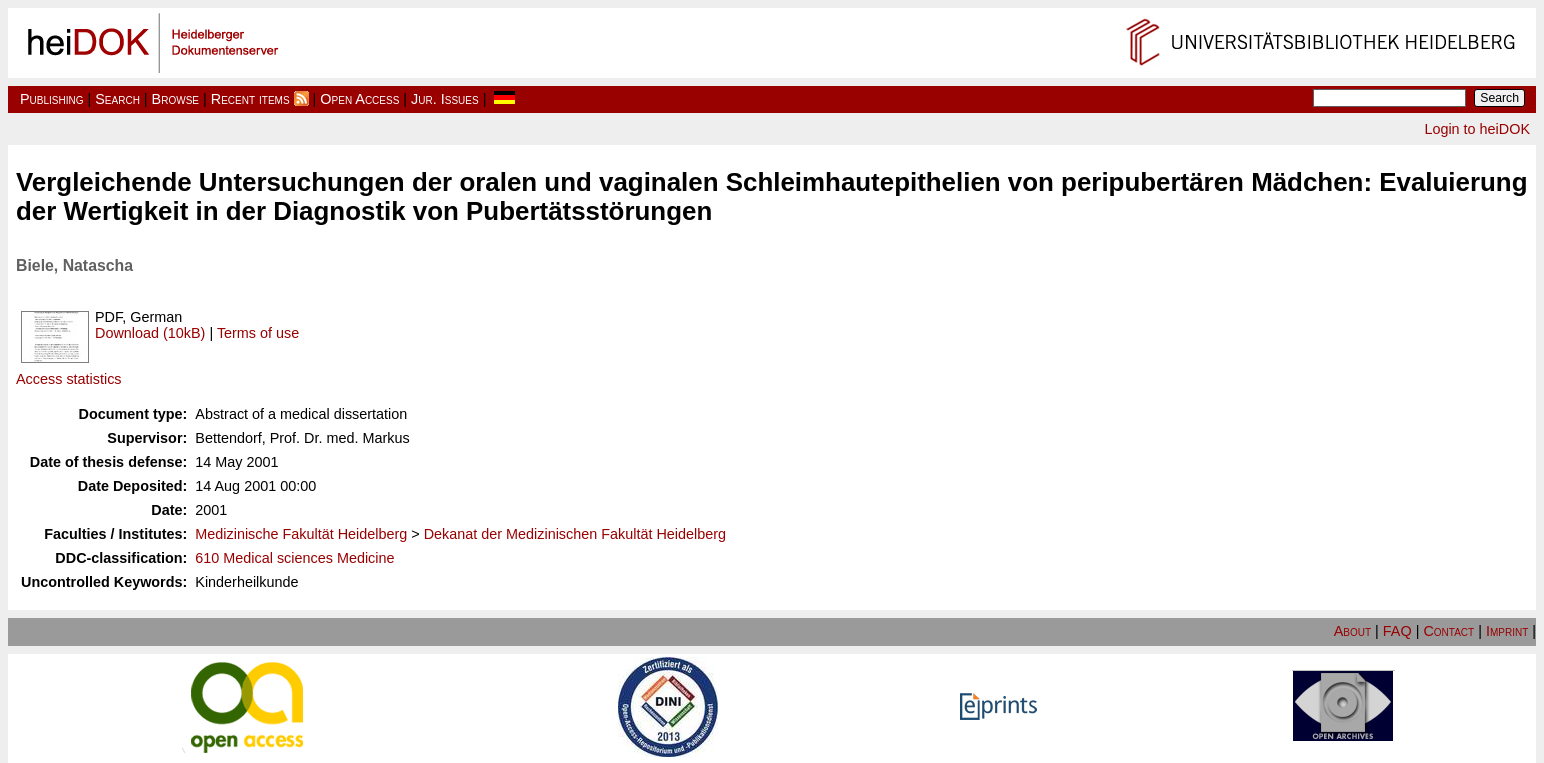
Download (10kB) (150, 333)
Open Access (359, 99)
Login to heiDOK (1477, 129)
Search (117, 99)
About (1352, 631)
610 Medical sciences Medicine (294, 558)
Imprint (1507, 631)
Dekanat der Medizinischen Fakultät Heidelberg (575, 534)
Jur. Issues (445, 99)
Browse (175, 99)
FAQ (1397, 631)
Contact (1448, 631)
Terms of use (258, 333)
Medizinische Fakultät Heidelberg (301, 534)
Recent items (250, 99)
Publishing (52, 99)
